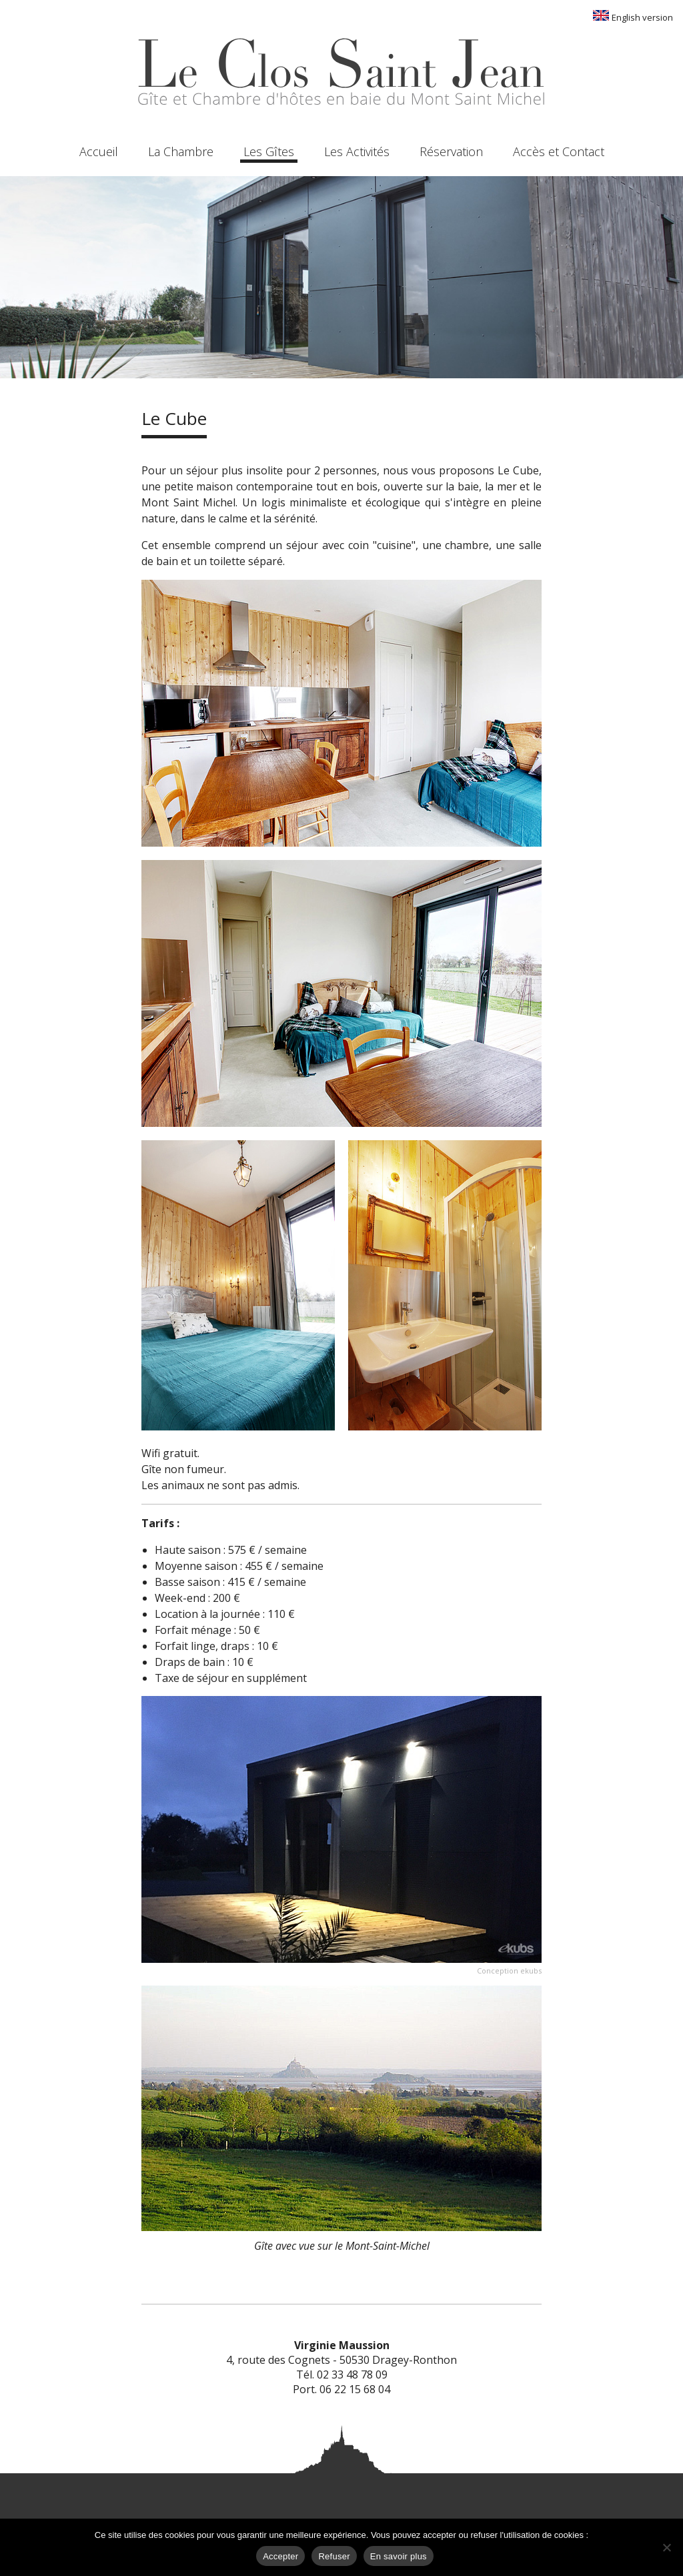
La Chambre (180, 151)
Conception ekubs (509, 1971)
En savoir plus (398, 2556)
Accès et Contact (558, 151)
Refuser (334, 2556)
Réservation (451, 151)
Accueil (98, 151)
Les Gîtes (268, 151)
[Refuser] (666, 2547)
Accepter (280, 2556)
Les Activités (357, 151)
